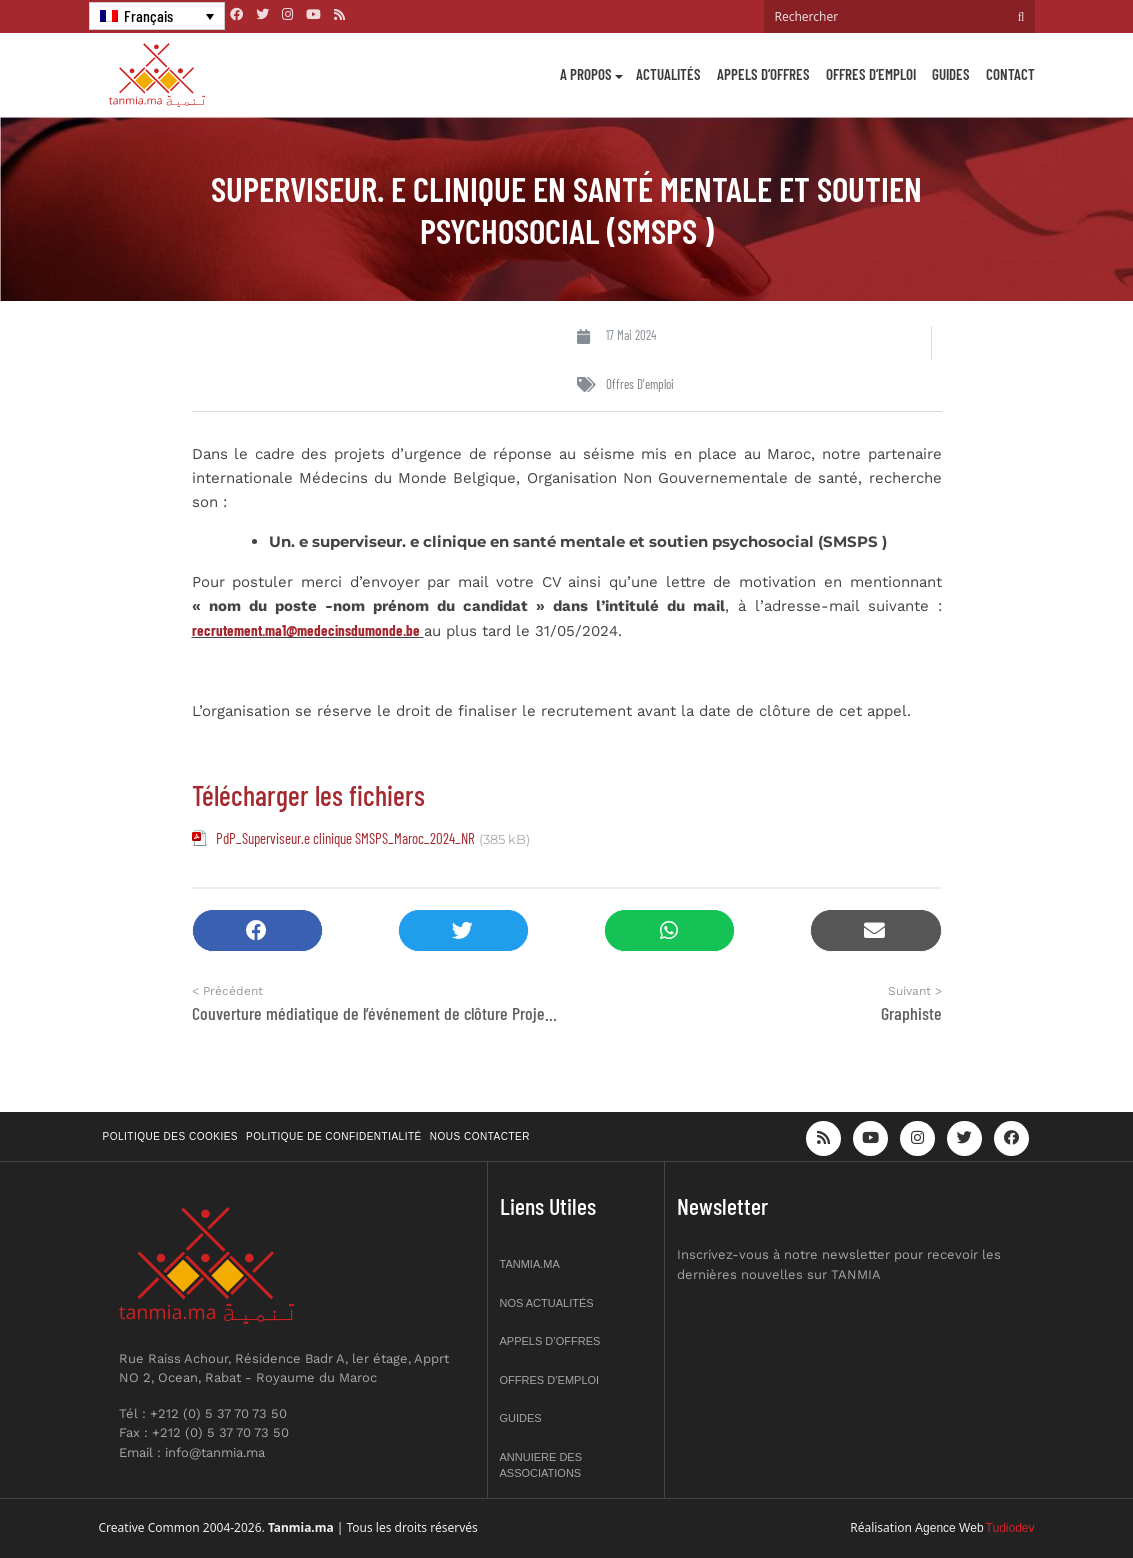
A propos (586, 74)
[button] (257, 930)
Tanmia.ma (530, 1264)
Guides (951, 74)
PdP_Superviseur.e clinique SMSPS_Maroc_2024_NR (345, 838)
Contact (1010, 74)
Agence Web (949, 1528)
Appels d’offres (763, 74)
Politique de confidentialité (334, 1136)
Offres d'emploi (640, 384)
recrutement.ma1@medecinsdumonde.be (306, 630)
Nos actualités (547, 1303)
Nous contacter (480, 1136)
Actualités (668, 74)
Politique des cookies (171, 1136)
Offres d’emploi (871, 74)
